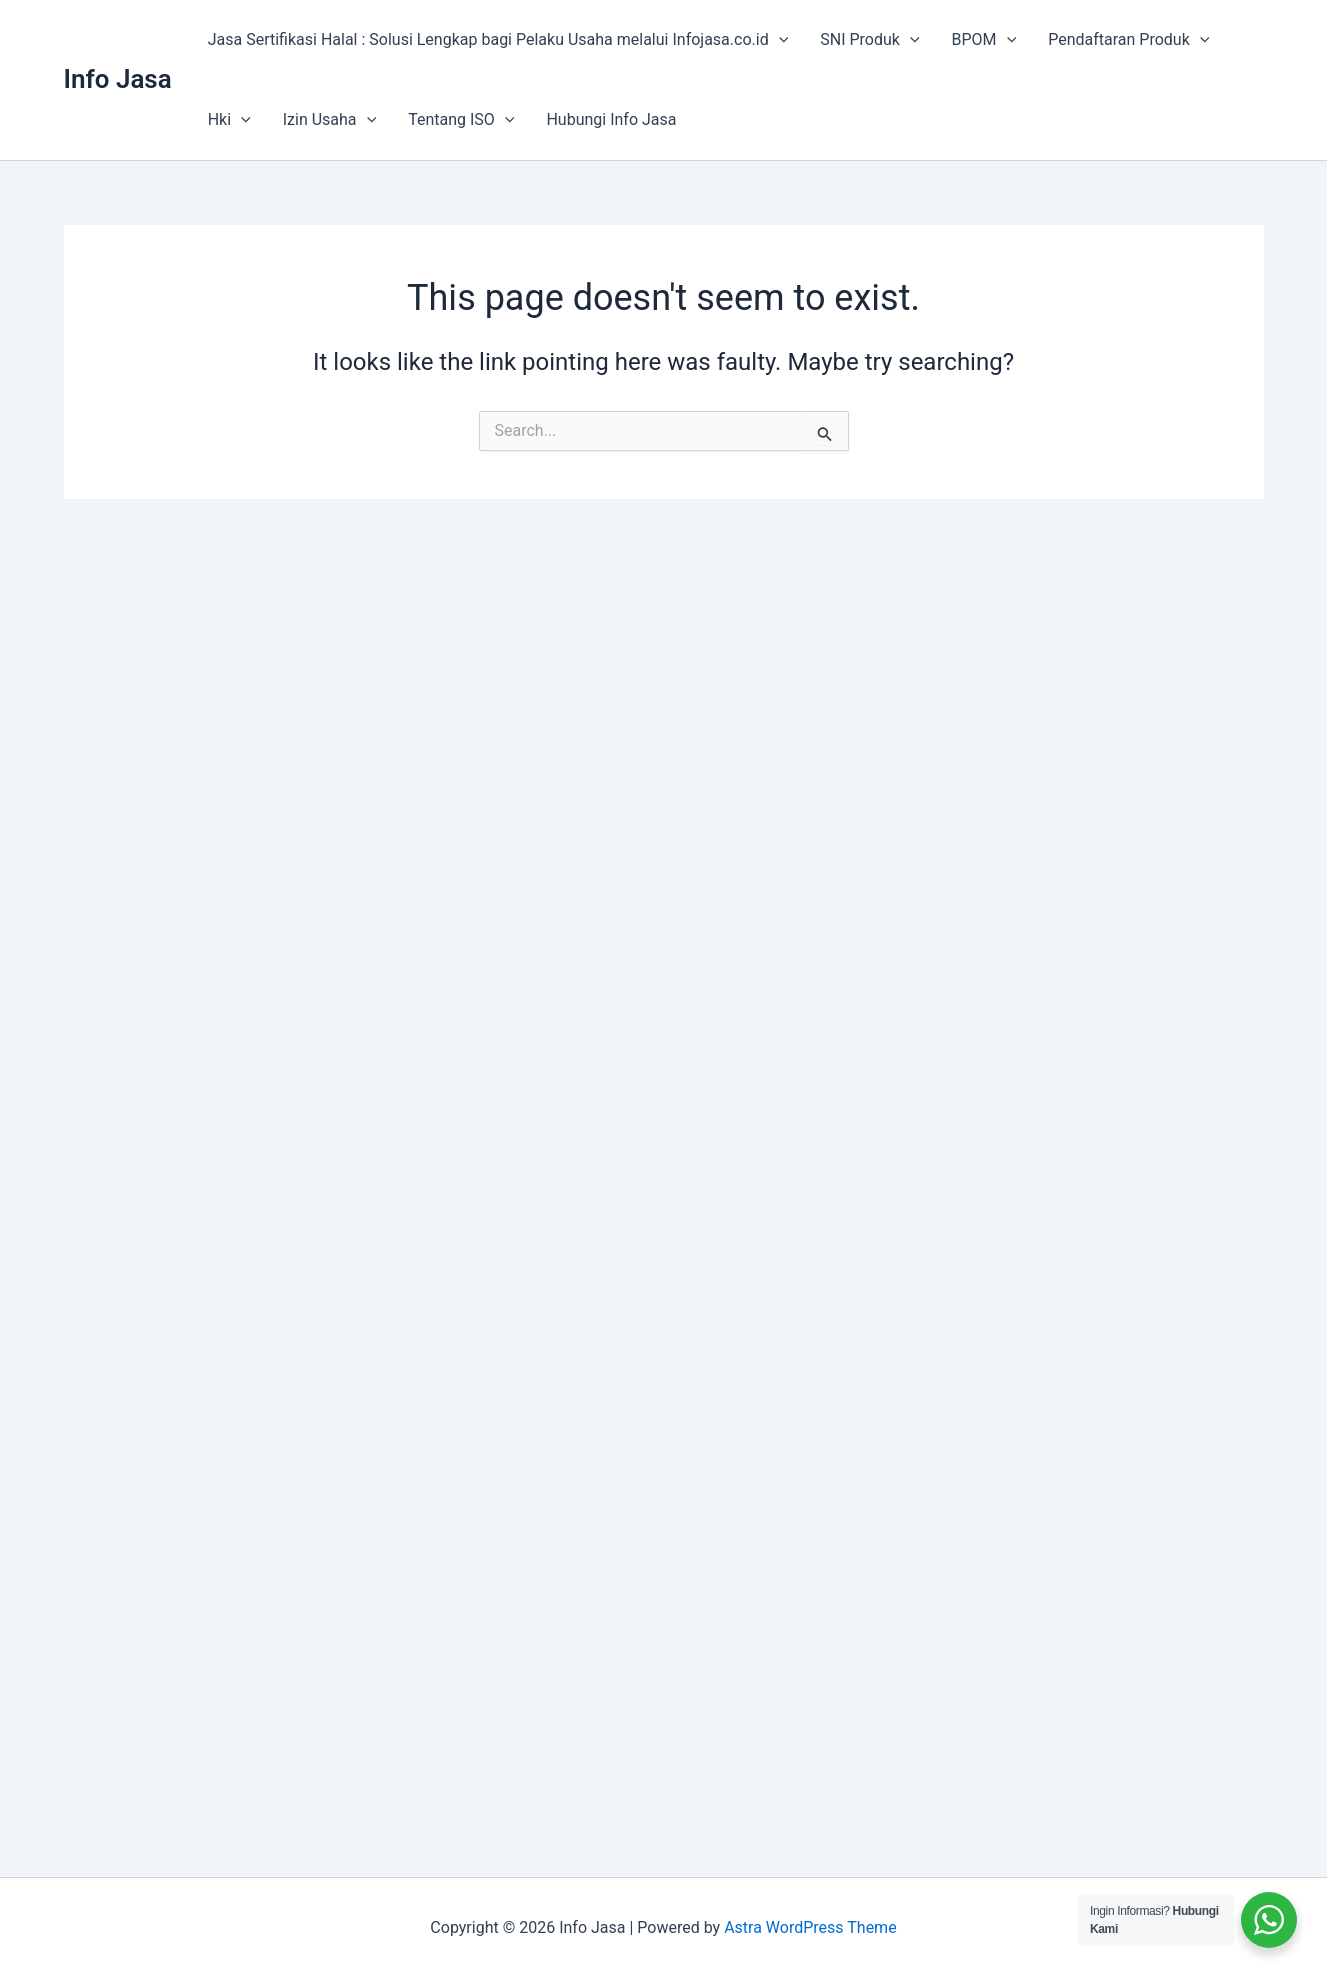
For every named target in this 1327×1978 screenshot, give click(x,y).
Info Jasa (118, 79)
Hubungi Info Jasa (611, 119)
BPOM (984, 40)
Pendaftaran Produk (1128, 40)
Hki (229, 120)
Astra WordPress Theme (810, 1927)
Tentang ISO (461, 120)
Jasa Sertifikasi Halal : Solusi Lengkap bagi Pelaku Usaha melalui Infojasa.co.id (498, 40)
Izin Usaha (329, 120)
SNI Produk (869, 40)
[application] (779, 40)
